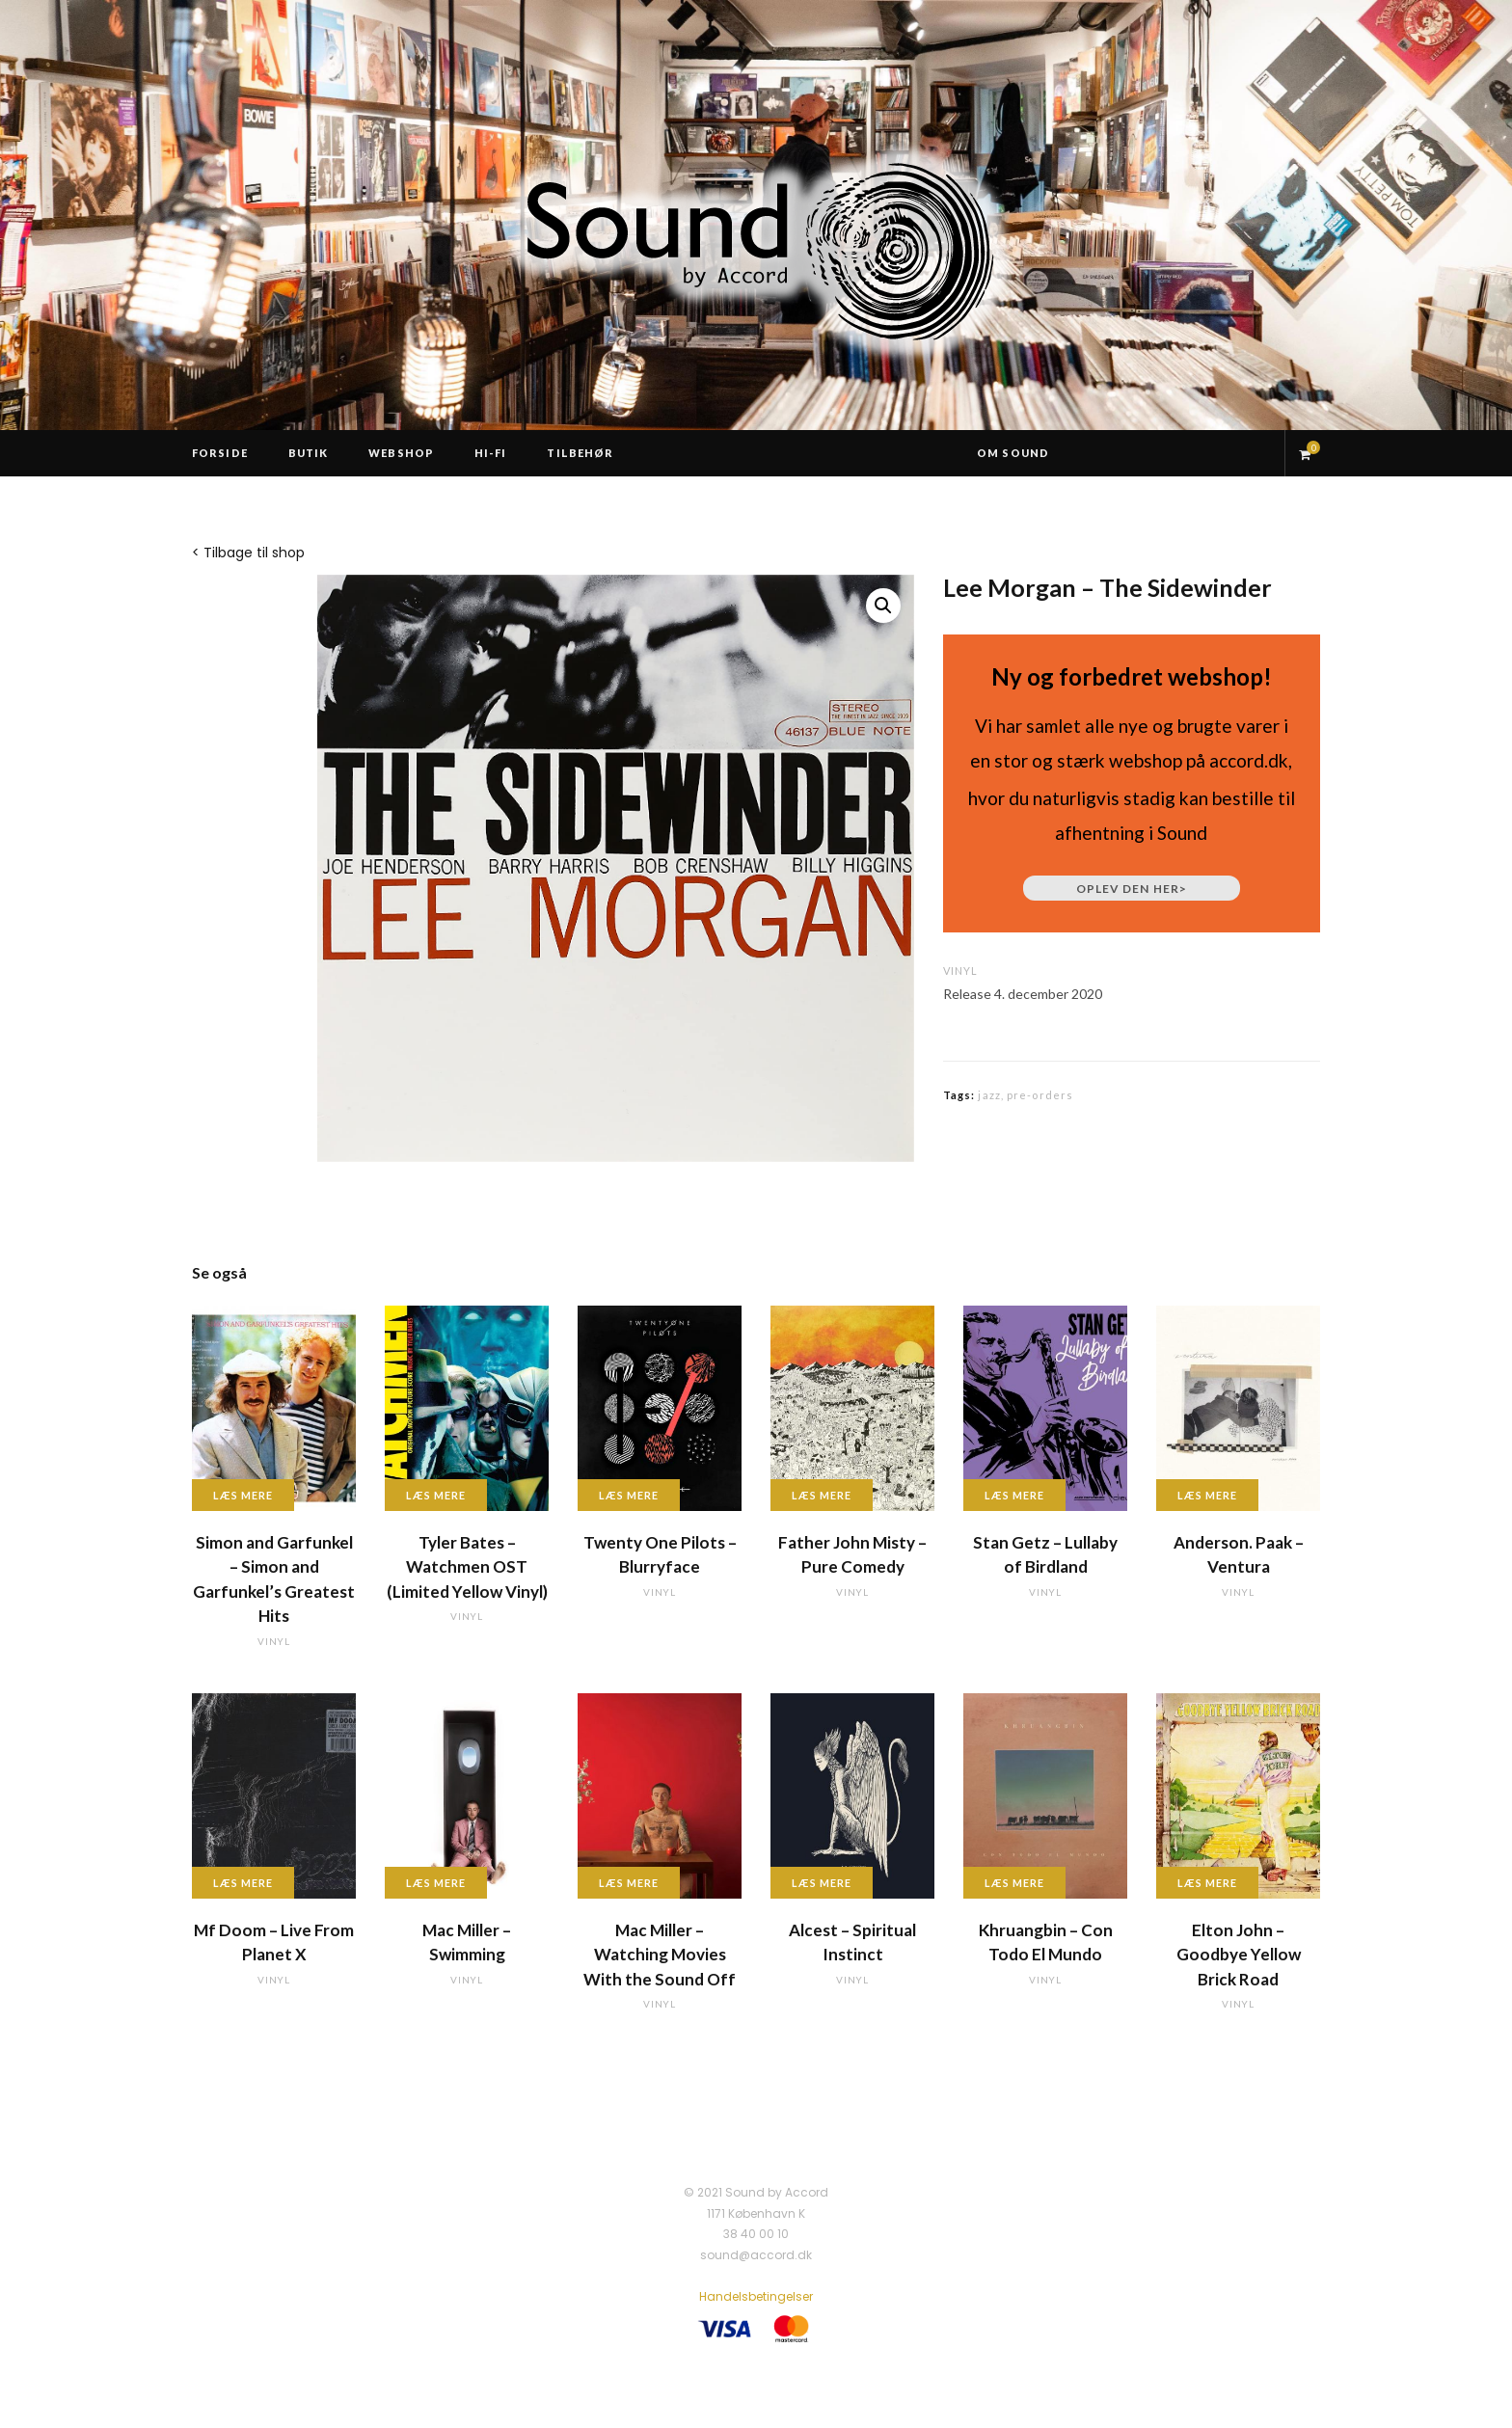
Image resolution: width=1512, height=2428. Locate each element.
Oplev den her (1131, 888)
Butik (308, 452)
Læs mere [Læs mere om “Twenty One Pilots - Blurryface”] (629, 1495)
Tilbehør (580, 452)
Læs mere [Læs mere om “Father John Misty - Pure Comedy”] (821, 1495)
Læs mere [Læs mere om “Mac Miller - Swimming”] (436, 1882)
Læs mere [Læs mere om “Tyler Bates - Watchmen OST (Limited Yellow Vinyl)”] (436, 1495)
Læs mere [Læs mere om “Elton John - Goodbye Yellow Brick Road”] (1207, 1882)
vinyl (960, 970)
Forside (220, 452)
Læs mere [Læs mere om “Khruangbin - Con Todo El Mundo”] (1014, 1882)
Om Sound (1013, 452)
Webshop (401, 452)
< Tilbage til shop (248, 552)
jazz (989, 1095)
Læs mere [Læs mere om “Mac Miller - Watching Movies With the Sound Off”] (629, 1882)
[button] (883, 605)
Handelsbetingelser (756, 2296)
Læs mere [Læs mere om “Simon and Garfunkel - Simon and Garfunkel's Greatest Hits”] (243, 1495)
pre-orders (1040, 1095)
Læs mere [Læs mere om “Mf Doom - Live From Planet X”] (243, 1882)
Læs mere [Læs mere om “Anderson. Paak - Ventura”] (1207, 1495)
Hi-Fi (490, 452)
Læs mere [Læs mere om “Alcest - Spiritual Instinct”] (821, 1882)
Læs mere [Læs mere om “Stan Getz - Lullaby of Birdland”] (1014, 1495)
